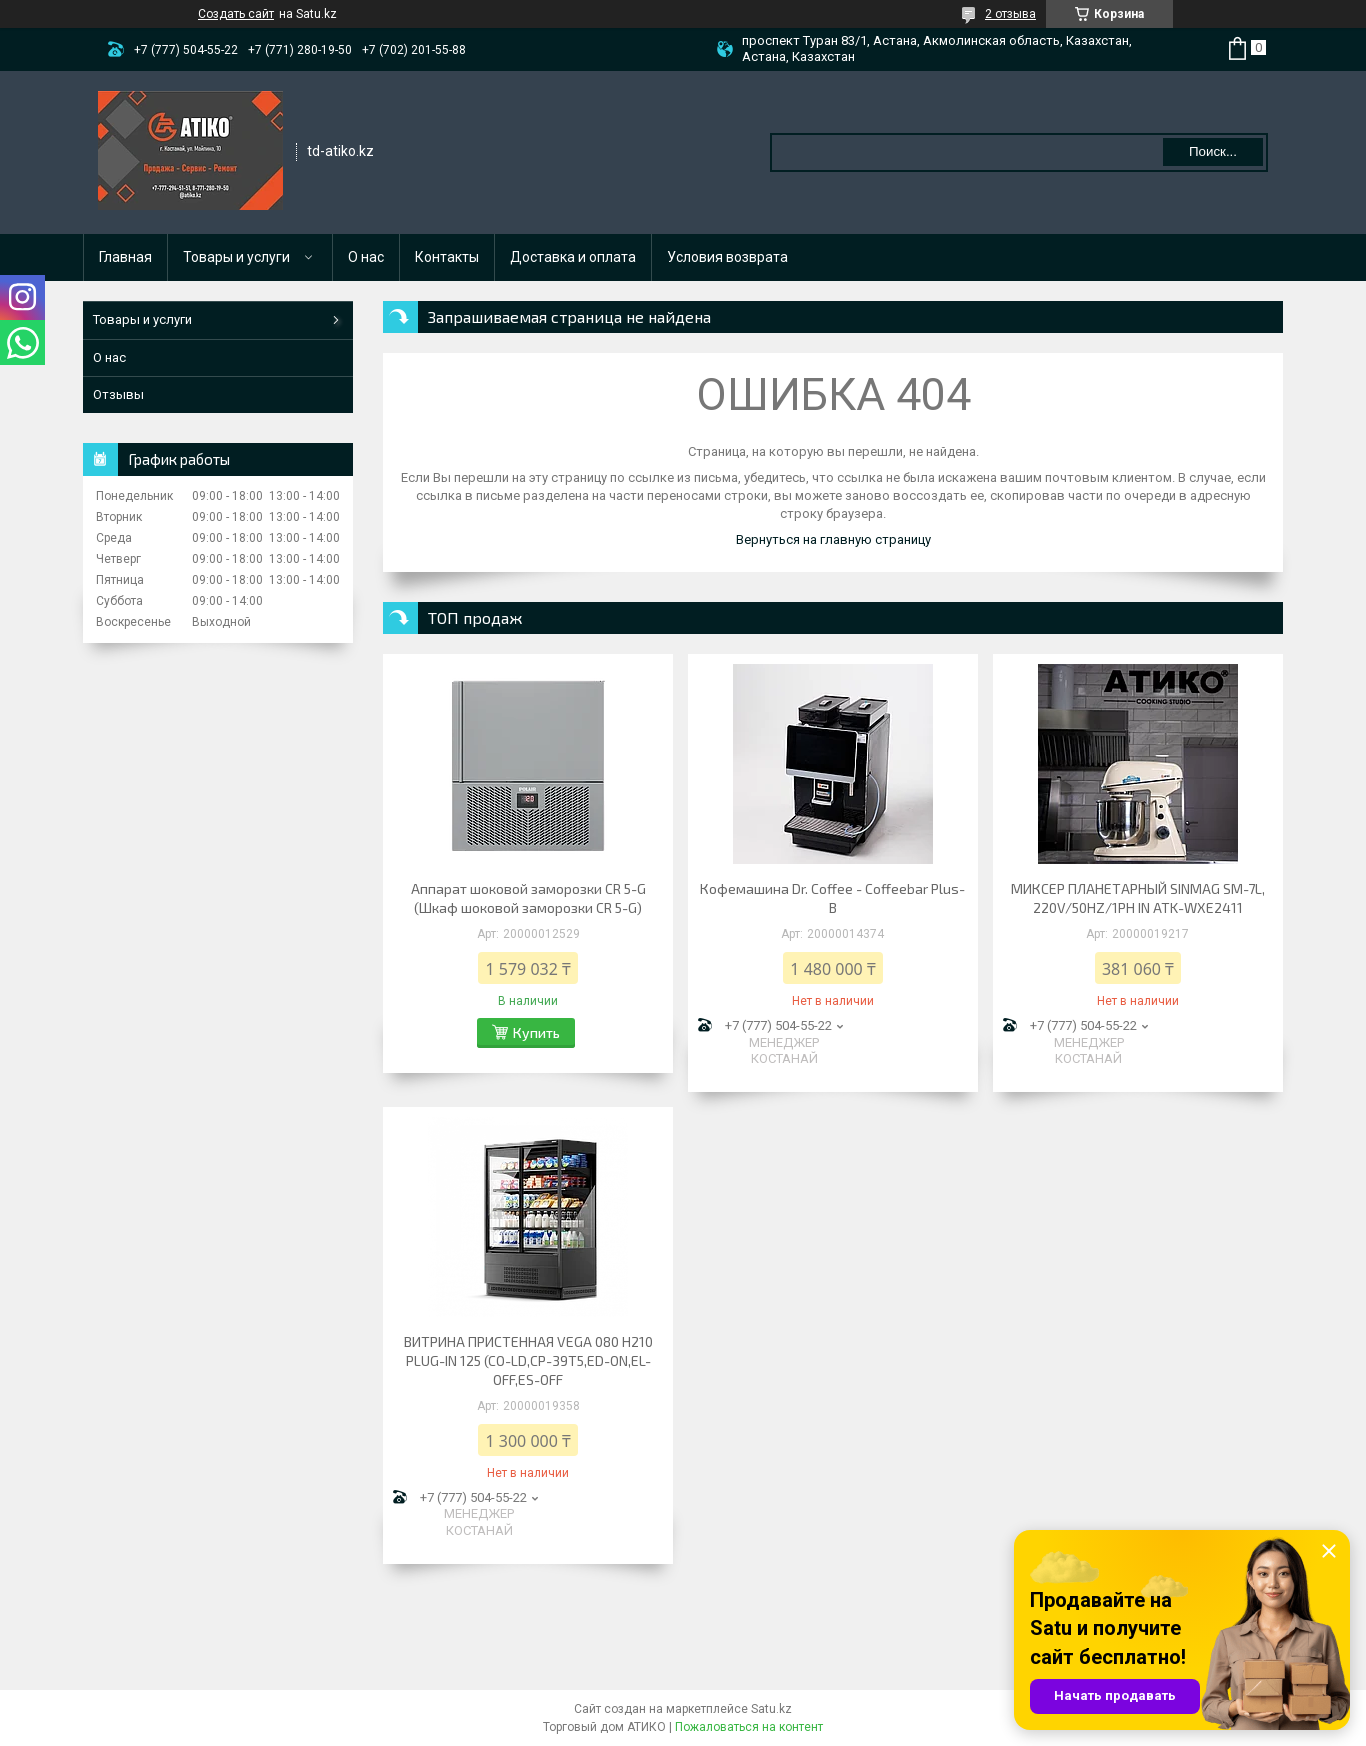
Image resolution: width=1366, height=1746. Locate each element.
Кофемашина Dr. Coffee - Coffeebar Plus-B (832, 898)
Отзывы (118, 394)
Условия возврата (727, 257)
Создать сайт (236, 14)
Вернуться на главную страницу (833, 539)
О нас (366, 257)
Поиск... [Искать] (1213, 151)
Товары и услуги (236, 257)
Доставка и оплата (573, 257)
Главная (125, 257)
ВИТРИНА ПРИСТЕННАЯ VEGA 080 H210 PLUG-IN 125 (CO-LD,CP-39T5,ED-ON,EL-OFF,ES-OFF (528, 1360)
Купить (536, 1032)
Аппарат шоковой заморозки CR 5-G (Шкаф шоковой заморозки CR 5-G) (528, 898)
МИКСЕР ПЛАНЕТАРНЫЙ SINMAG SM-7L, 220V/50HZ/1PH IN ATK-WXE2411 (1138, 898)
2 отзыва (1010, 14)
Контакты (447, 257)
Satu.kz (771, 1709)
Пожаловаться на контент (749, 1727)
